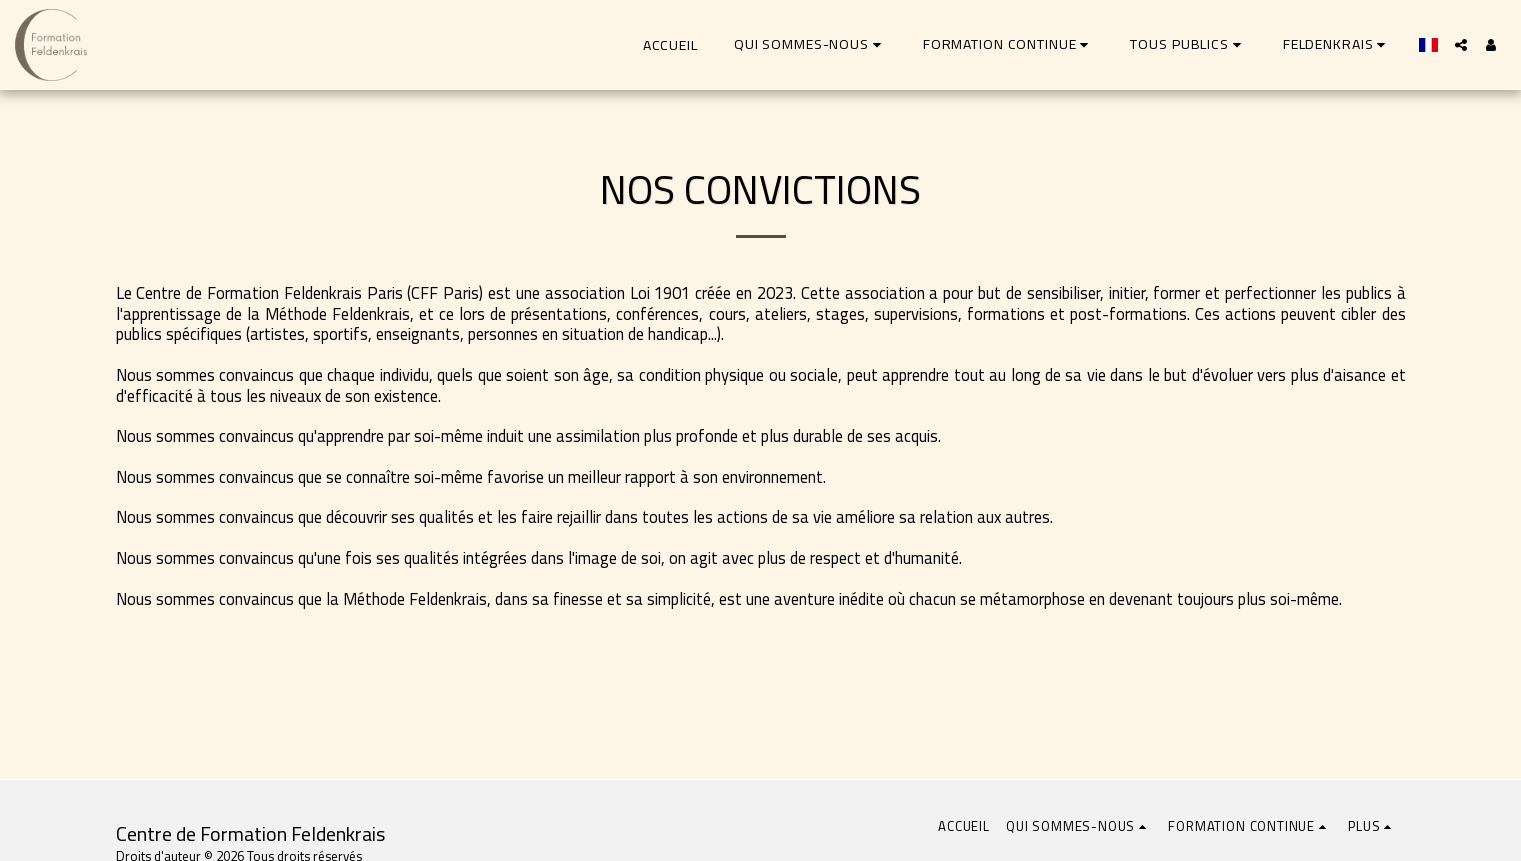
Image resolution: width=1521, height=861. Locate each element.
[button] (810, 44)
